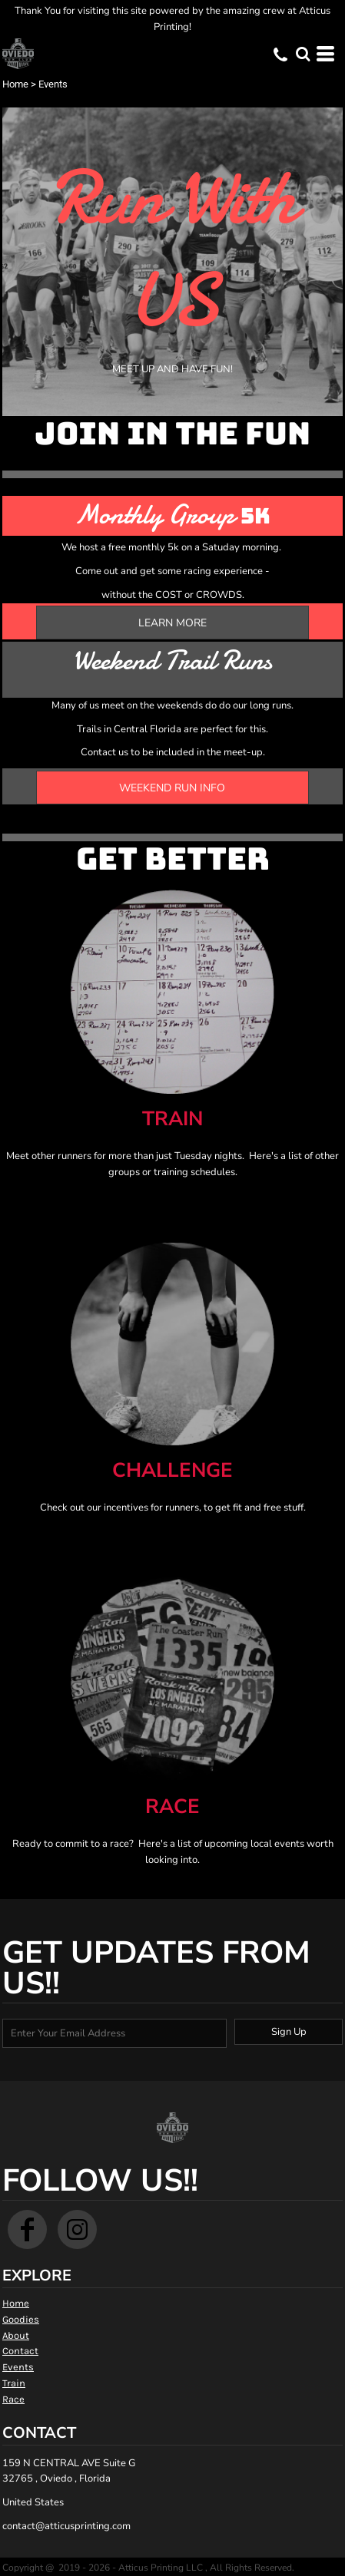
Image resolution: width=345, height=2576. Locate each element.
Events (18, 2367)
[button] (302, 53)
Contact (20, 2350)
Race (13, 2399)
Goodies (20, 2319)
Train (13, 2383)
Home (15, 84)
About (15, 2335)
